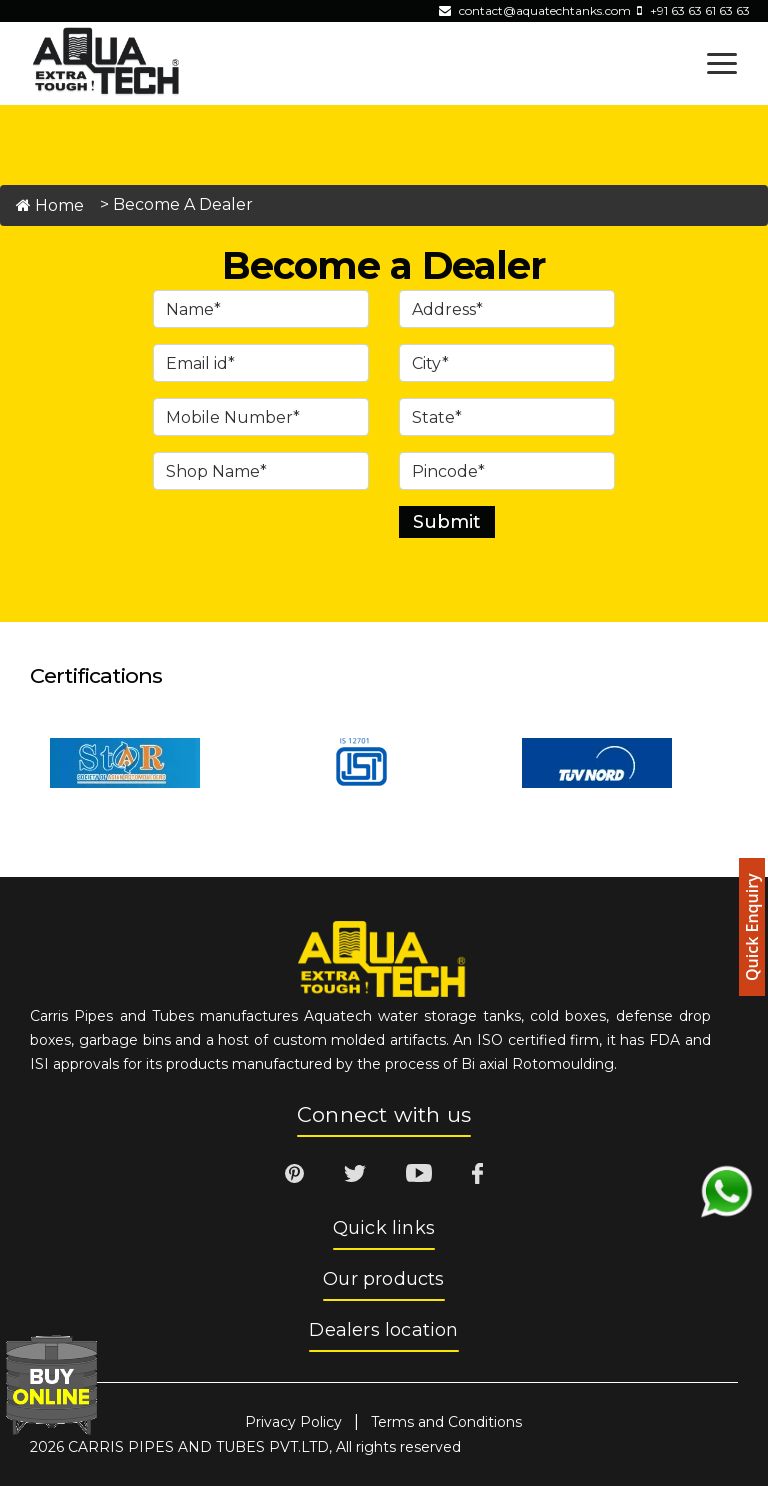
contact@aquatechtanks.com (545, 10)
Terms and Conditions (446, 1422)
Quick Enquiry (752, 927)
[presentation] (305, 556)
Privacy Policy (293, 1422)
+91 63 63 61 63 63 (700, 10)
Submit (447, 522)
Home (50, 205)
